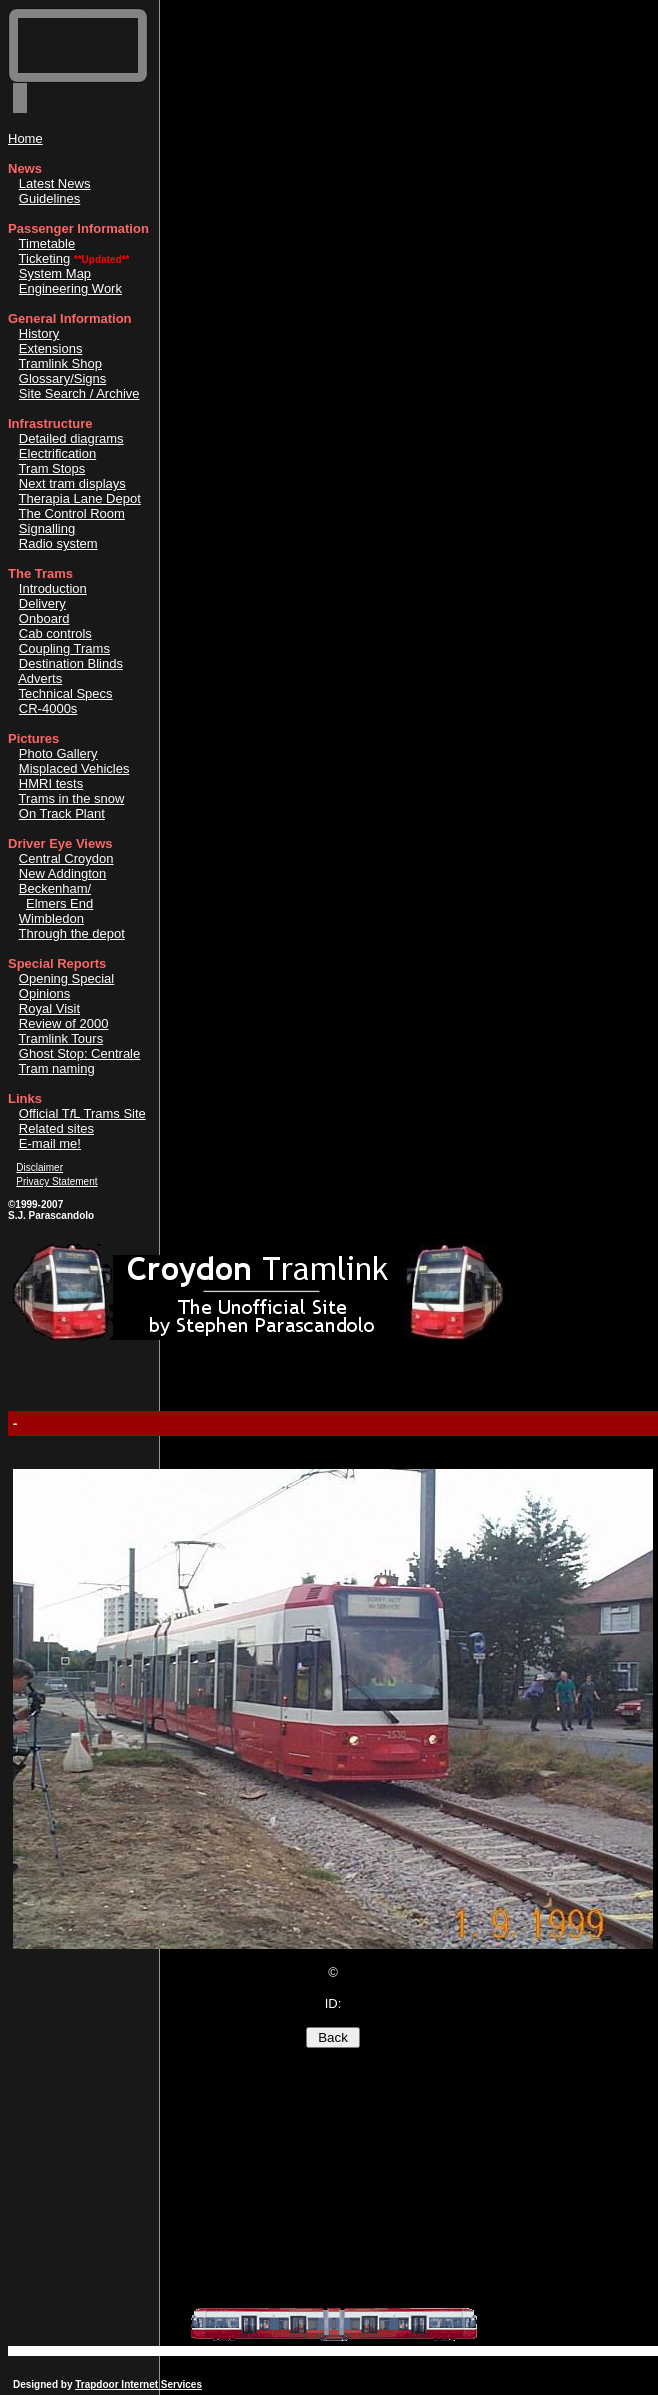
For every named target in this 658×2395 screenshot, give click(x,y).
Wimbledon (51, 918)
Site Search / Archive (79, 393)
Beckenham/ (55, 888)
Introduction (53, 588)
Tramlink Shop (60, 363)
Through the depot (72, 933)
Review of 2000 (64, 1023)
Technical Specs (66, 693)
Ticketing (45, 258)
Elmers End (59, 903)
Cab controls (55, 633)
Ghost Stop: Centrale (79, 1053)
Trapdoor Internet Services (138, 2384)
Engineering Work (70, 288)
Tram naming (57, 1068)
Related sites (56, 1128)
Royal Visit (49, 1008)
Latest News (55, 183)
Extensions (51, 348)
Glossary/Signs (62, 378)
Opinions (44, 993)
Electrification (57, 453)
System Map (55, 273)
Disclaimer (39, 1167)
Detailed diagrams (71, 438)
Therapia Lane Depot (80, 498)
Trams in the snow (72, 798)
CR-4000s (48, 708)
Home (25, 138)
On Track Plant (62, 813)
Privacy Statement (56, 1181)
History (39, 333)
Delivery (42, 603)
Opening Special (66, 978)
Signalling (47, 528)
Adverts (40, 678)
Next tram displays (72, 483)
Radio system (58, 543)
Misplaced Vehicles (74, 768)
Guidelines (49, 198)
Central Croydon (66, 858)
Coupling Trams (64, 648)
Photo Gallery (58, 753)
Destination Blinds (71, 663)
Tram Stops (52, 468)
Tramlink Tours (61, 1038)
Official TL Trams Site (82, 1113)
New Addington (62, 873)
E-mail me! (50, 1143)
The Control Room (72, 513)
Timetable (47, 243)
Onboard (44, 618)
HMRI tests (51, 783)
